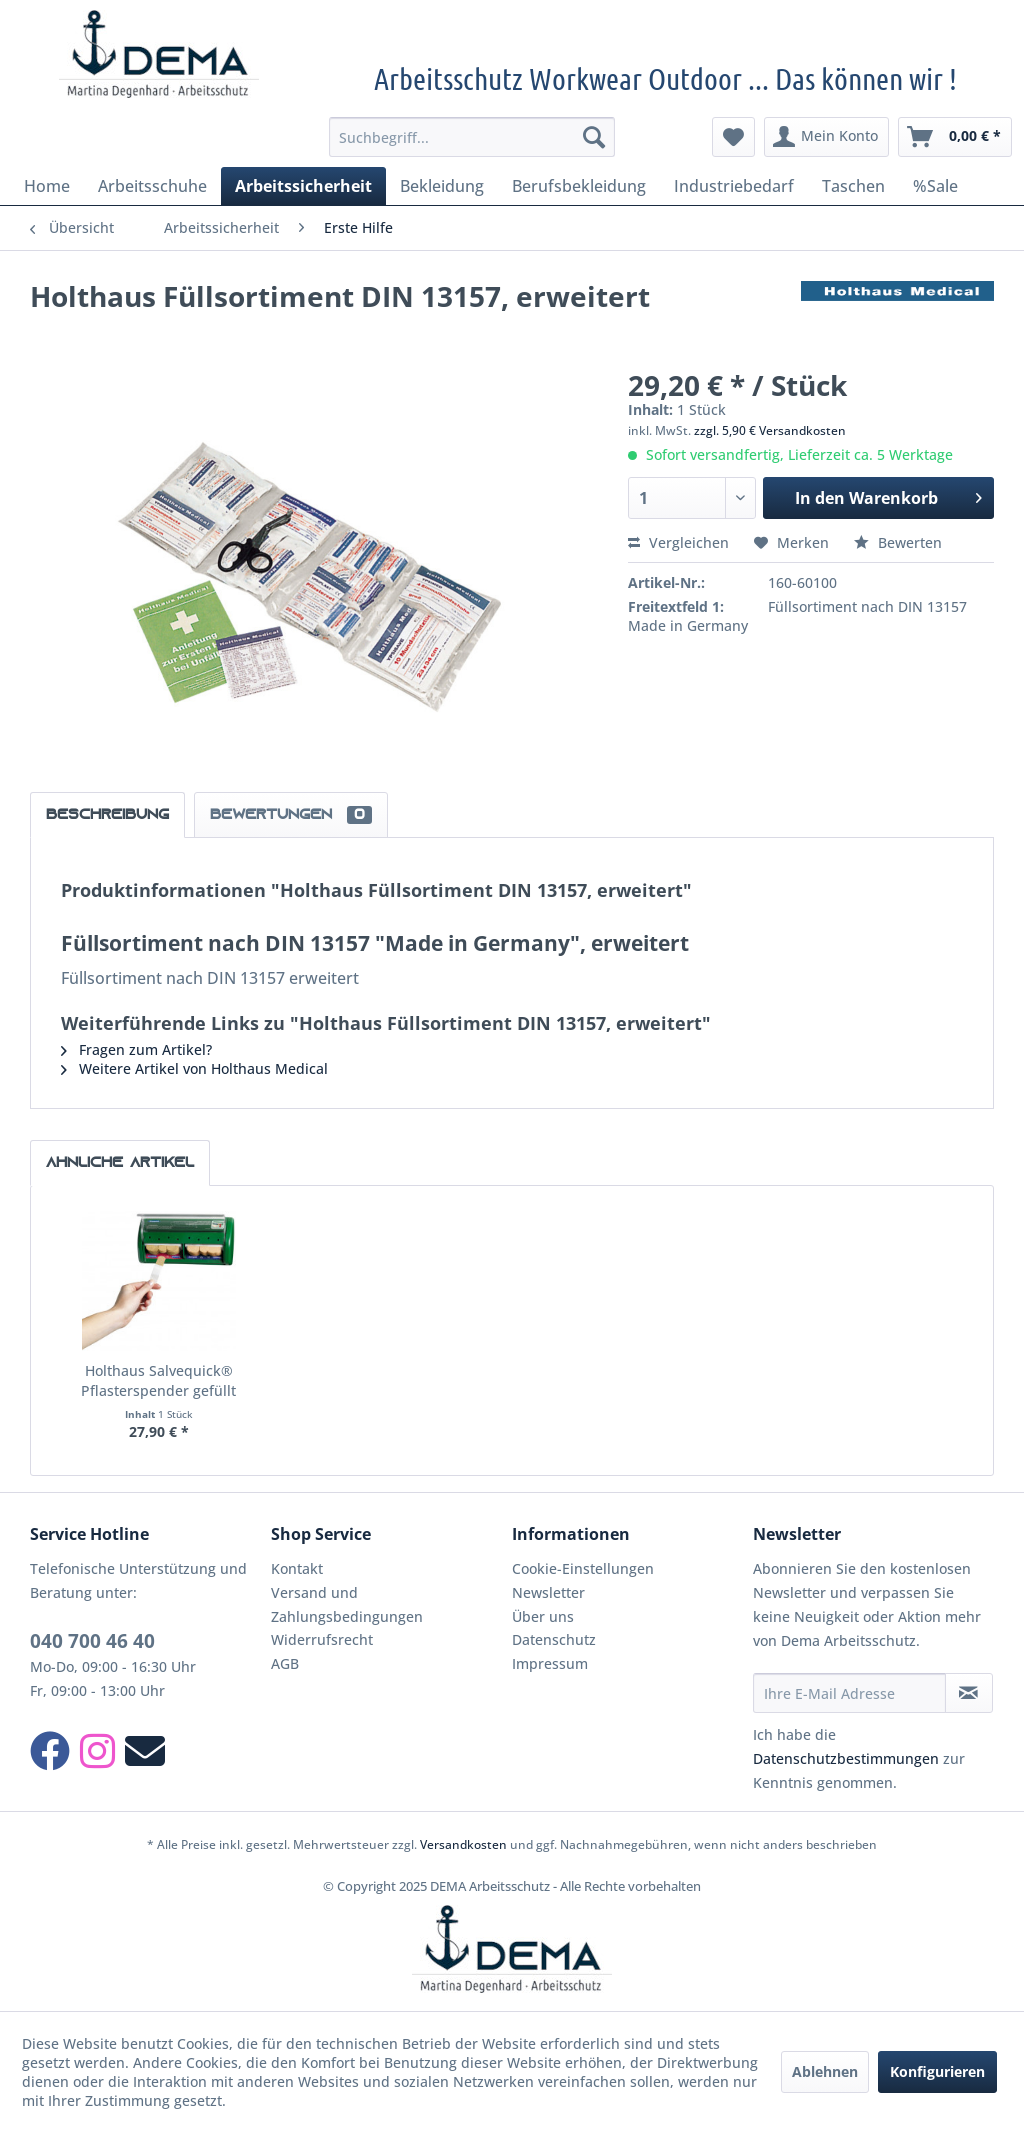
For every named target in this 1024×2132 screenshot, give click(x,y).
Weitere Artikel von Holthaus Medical (194, 1068)
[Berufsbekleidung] (579, 186)
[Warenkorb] (955, 137)
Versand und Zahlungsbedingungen (347, 1604)
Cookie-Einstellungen (583, 1568)
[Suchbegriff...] (472, 137)
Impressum (550, 1663)
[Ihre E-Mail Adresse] (849, 1693)
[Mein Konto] (826, 137)
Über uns (543, 1616)
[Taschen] (853, 186)
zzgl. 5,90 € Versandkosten (770, 430)
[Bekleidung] (442, 186)
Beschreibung (107, 815)
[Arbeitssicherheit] (303, 186)
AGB (285, 1663)
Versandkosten (463, 1844)
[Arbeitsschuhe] (152, 186)
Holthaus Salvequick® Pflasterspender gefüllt (158, 1380)
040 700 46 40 (92, 1641)
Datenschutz (554, 1639)
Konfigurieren (937, 2071)
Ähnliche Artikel (120, 1163)
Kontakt (297, 1568)
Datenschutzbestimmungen (846, 1758)
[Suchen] (594, 137)
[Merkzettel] (733, 137)
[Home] (47, 186)
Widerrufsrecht (322, 1639)
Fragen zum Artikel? (136, 1049)
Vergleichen (678, 542)
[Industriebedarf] (734, 186)
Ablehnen (825, 2071)
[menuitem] (472, 137)
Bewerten (898, 542)
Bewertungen (291, 815)
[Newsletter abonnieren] (969, 1693)
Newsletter (548, 1592)
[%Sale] (935, 186)
